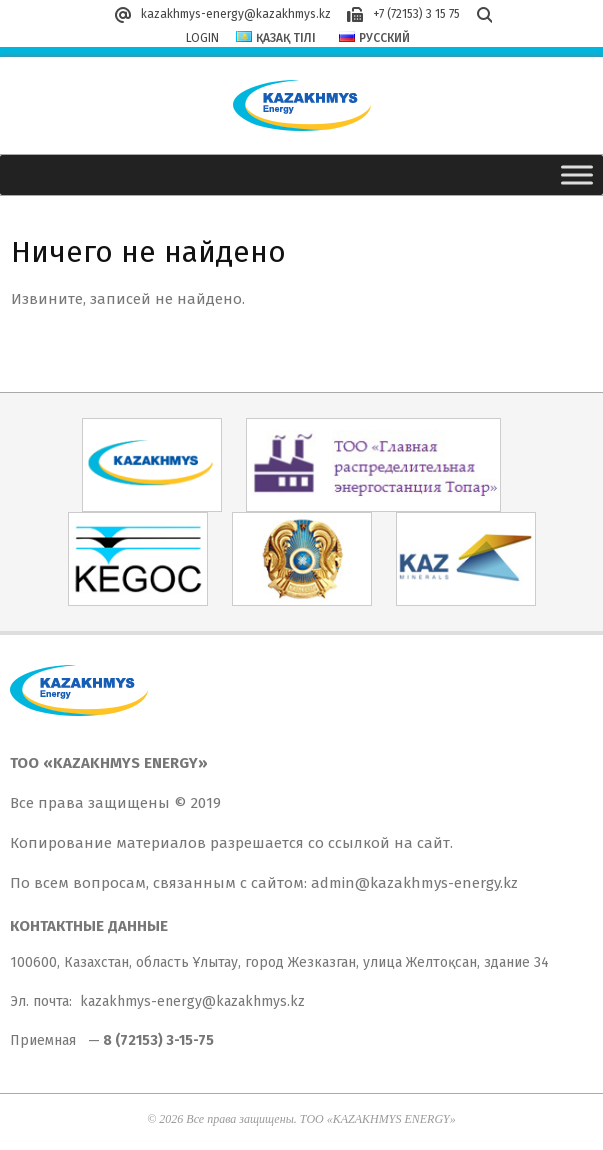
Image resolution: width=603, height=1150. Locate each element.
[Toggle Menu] (577, 174)
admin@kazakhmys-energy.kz (414, 883)
